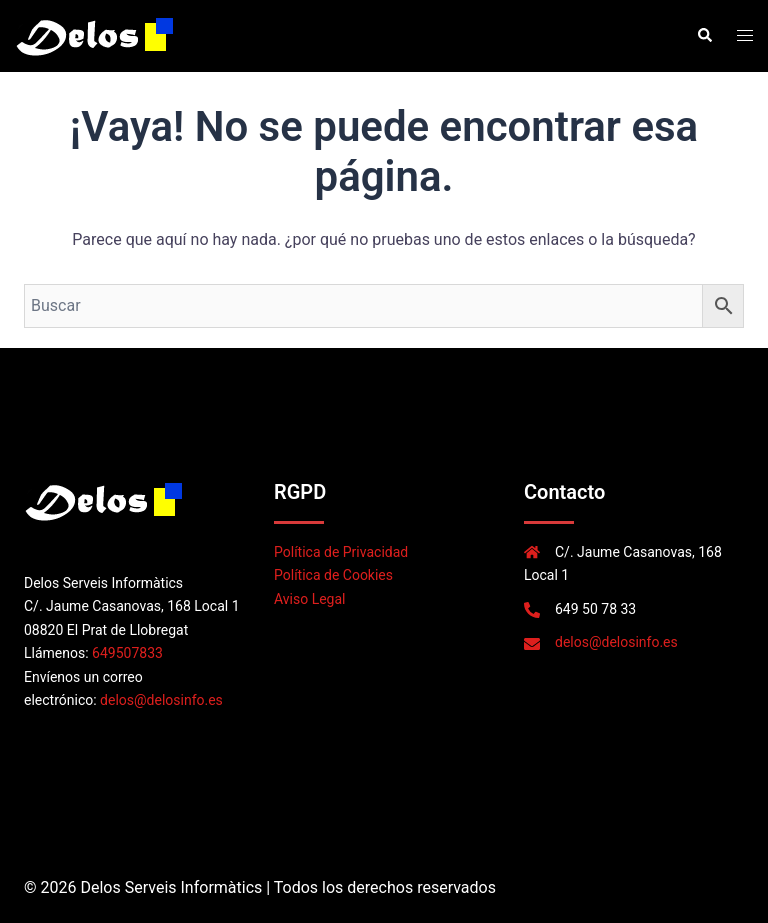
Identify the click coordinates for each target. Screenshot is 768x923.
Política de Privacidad (341, 552)
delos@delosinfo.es (161, 700)
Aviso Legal (310, 599)
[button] (704, 36)
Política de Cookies (333, 575)
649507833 (127, 653)
